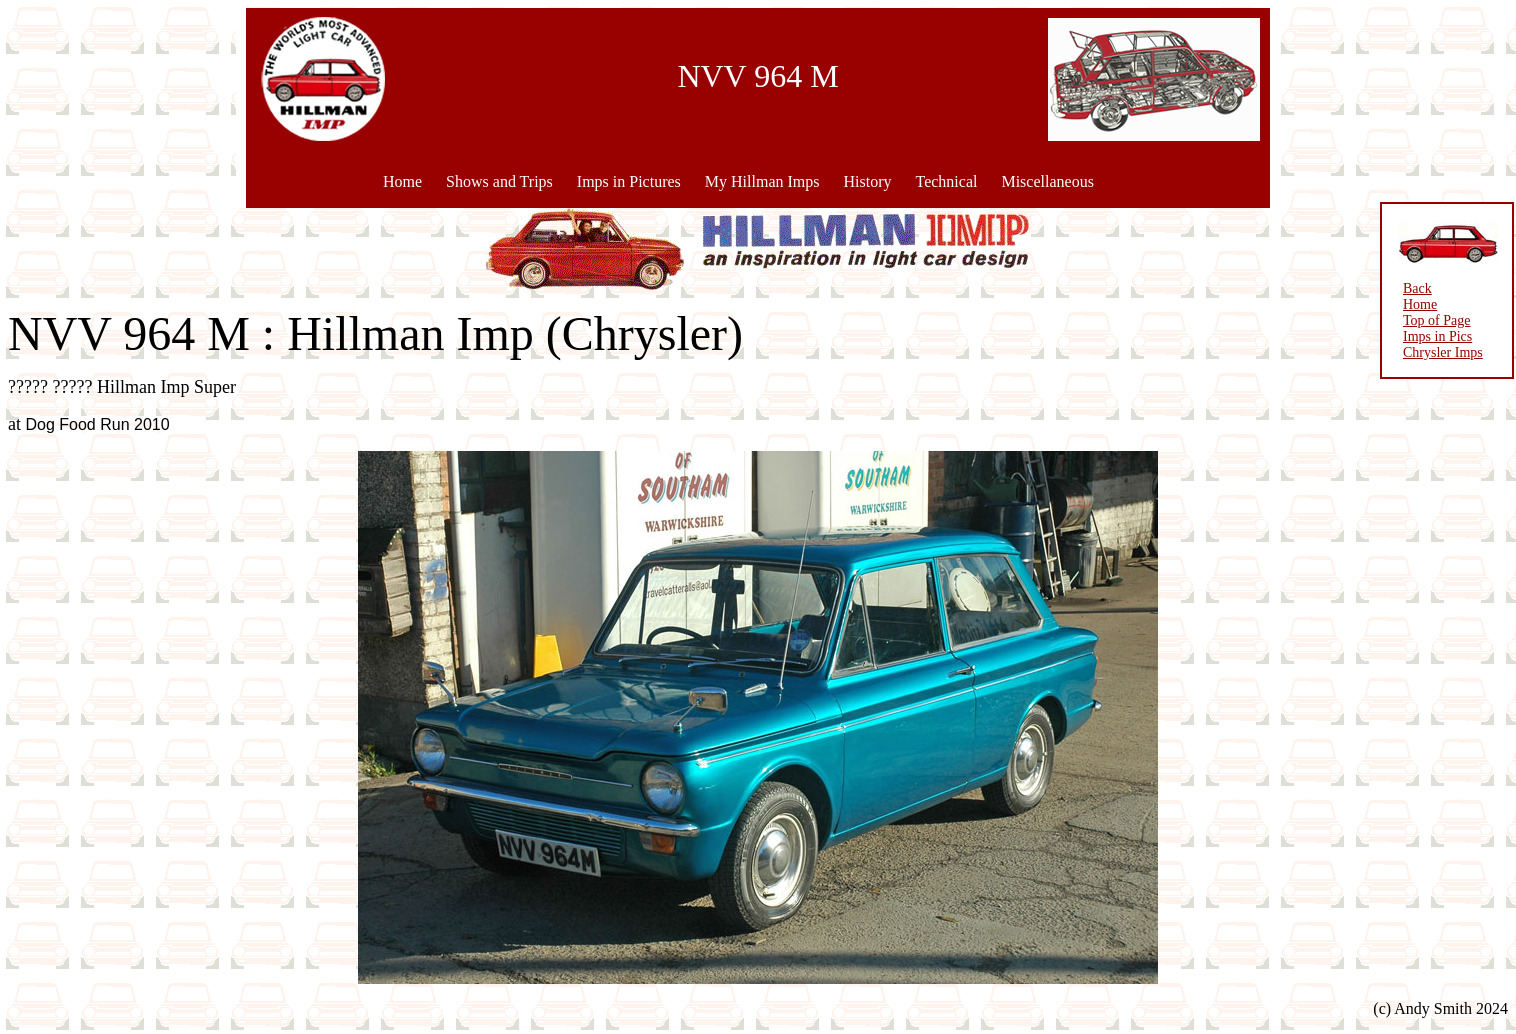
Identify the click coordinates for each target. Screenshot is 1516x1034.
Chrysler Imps (1443, 352)
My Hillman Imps (762, 181)
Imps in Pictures (629, 181)
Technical (946, 181)
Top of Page (1436, 320)
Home (402, 181)
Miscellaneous (1047, 181)
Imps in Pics (1437, 336)
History (867, 181)
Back (1417, 288)
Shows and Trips (499, 181)
